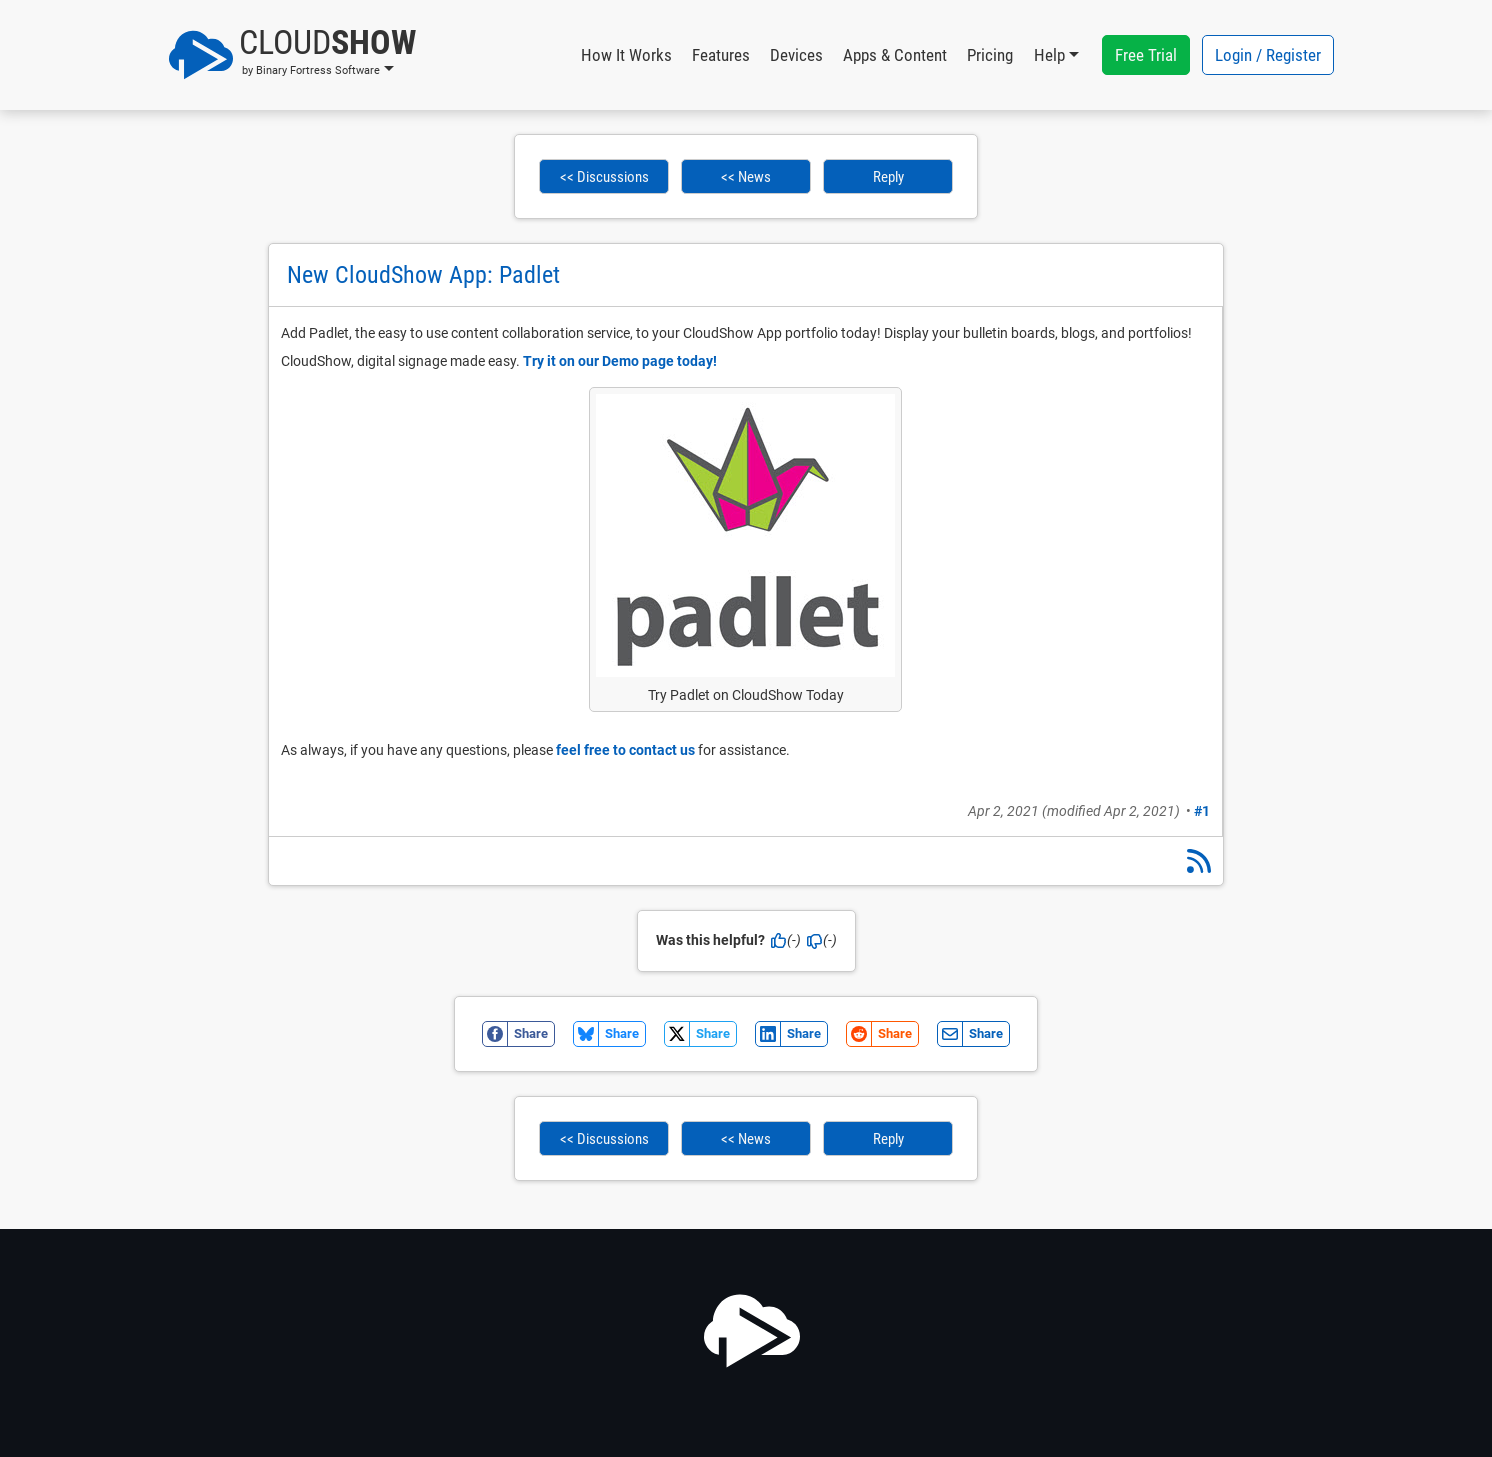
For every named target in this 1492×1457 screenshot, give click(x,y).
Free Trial (1146, 55)
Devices (796, 55)
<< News (746, 177)
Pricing (990, 55)
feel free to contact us (625, 750)
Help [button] (1049, 55)
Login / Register (1268, 55)
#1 (1202, 811)
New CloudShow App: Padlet (423, 275)
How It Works (626, 55)
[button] (292, 55)
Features (721, 55)
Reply (888, 177)
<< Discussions (604, 177)
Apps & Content (895, 55)
